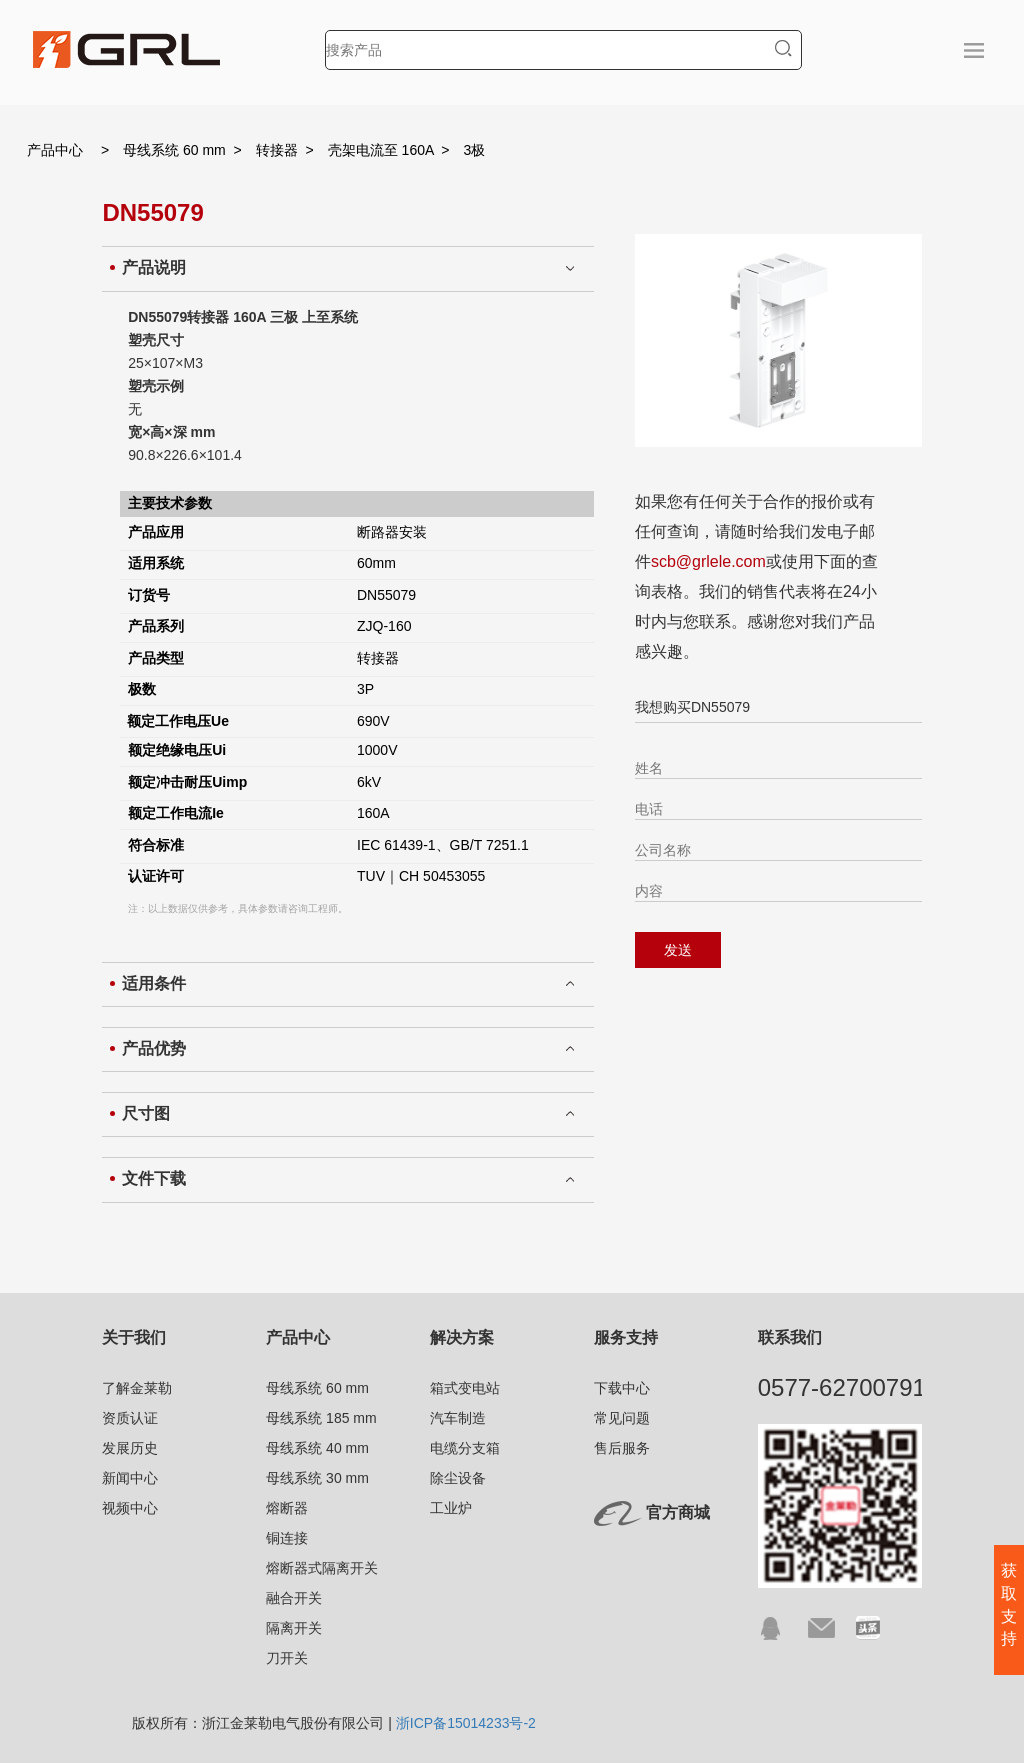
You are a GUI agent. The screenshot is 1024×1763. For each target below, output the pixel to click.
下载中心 (622, 1388)
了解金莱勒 (137, 1388)
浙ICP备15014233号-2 (466, 1723)
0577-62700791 (842, 1387)
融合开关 (294, 1598)
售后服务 (622, 1448)
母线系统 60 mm (174, 150)
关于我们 (134, 1337)
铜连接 (287, 1538)
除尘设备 (458, 1478)
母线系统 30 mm (317, 1478)
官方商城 (678, 1512)
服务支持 (626, 1337)
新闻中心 (130, 1478)
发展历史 (130, 1448)
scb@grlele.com (708, 561)
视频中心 (130, 1508)
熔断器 (287, 1508)
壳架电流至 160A (381, 150)
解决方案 (462, 1337)
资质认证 (130, 1418)
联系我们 (790, 1337)
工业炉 (451, 1508)
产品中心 (55, 150)
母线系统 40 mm (317, 1448)
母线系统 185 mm (321, 1418)
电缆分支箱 (465, 1448)
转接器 (277, 150)
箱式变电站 (465, 1388)
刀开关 (287, 1658)
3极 (475, 150)
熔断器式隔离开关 (322, 1568)
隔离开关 (294, 1628)
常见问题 (622, 1418)
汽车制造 (458, 1418)
